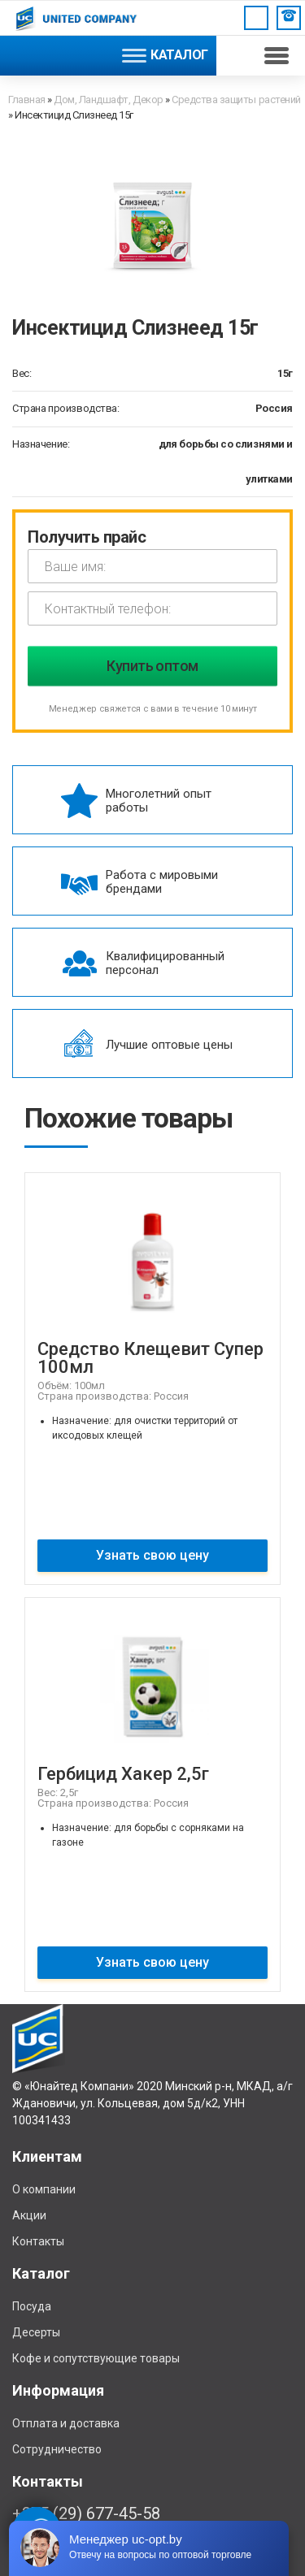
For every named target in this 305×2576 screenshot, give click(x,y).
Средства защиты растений (236, 99)
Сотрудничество (57, 2449)
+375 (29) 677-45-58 (86, 2513)
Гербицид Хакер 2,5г (123, 1774)
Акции (29, 2215)
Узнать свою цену (152, 1555)
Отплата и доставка (66, 2423)
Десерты (36, 2332)
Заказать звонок (288, 15)
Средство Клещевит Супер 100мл (150, 1358)
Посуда (31, 2306)
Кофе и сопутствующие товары (96, 2358)
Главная (27, 99)
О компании (44, 2189)
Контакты (38, 2241)
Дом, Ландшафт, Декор (108, 99)
